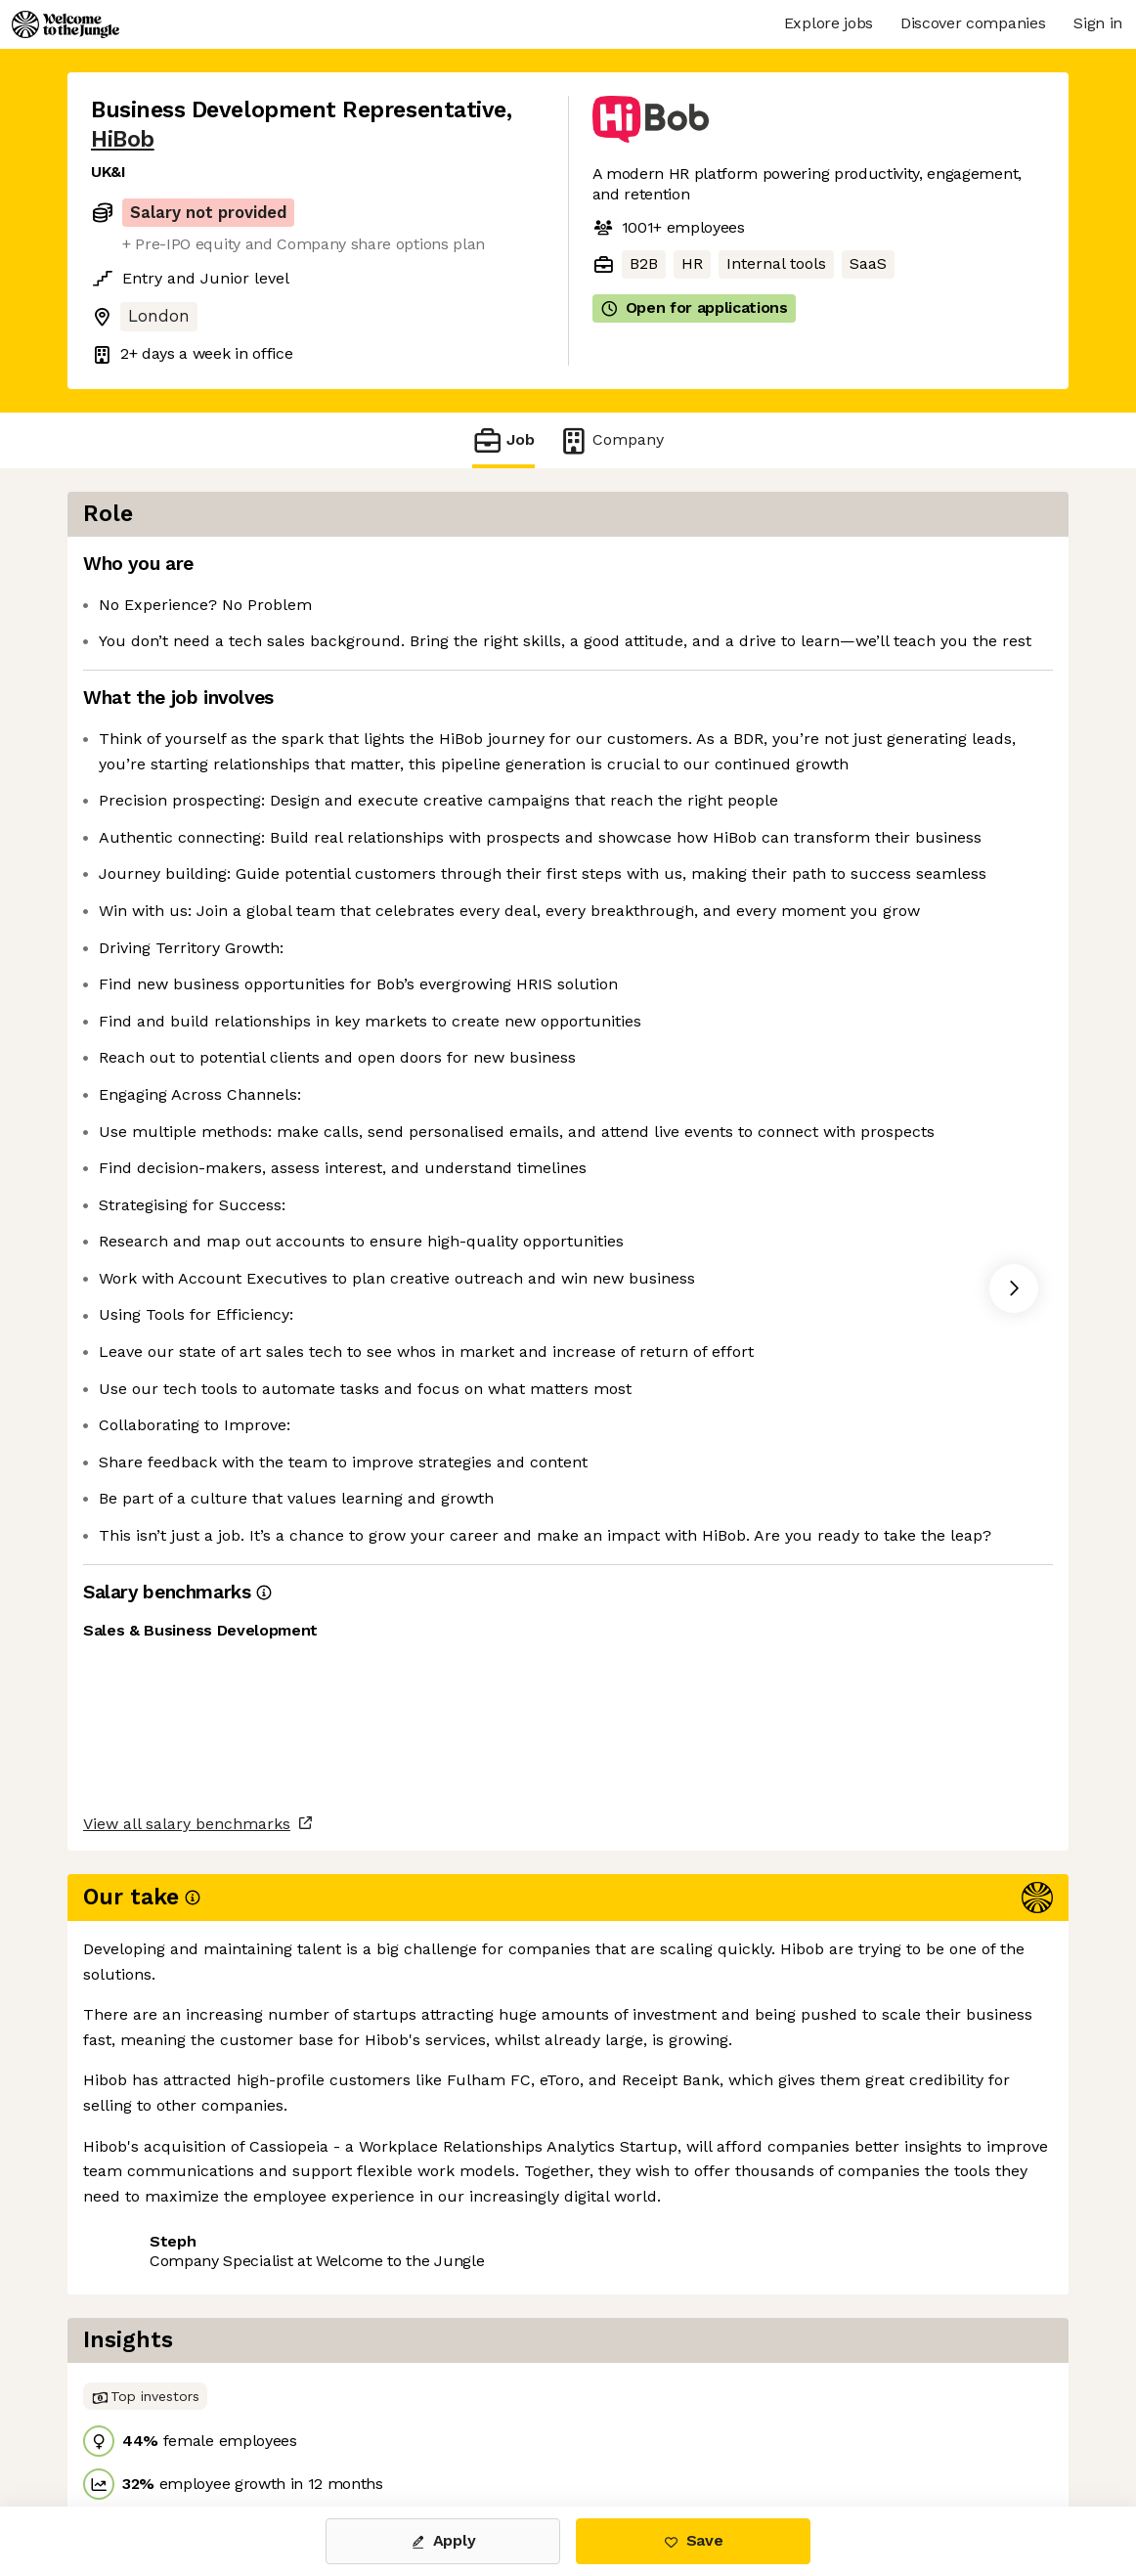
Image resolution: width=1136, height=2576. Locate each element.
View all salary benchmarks (186, 2349)
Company (611, 440)
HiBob (122, 139)
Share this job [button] (144, 2424)
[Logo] (65, 24)
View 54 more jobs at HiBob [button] (333, 2424)
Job (503, 440)
